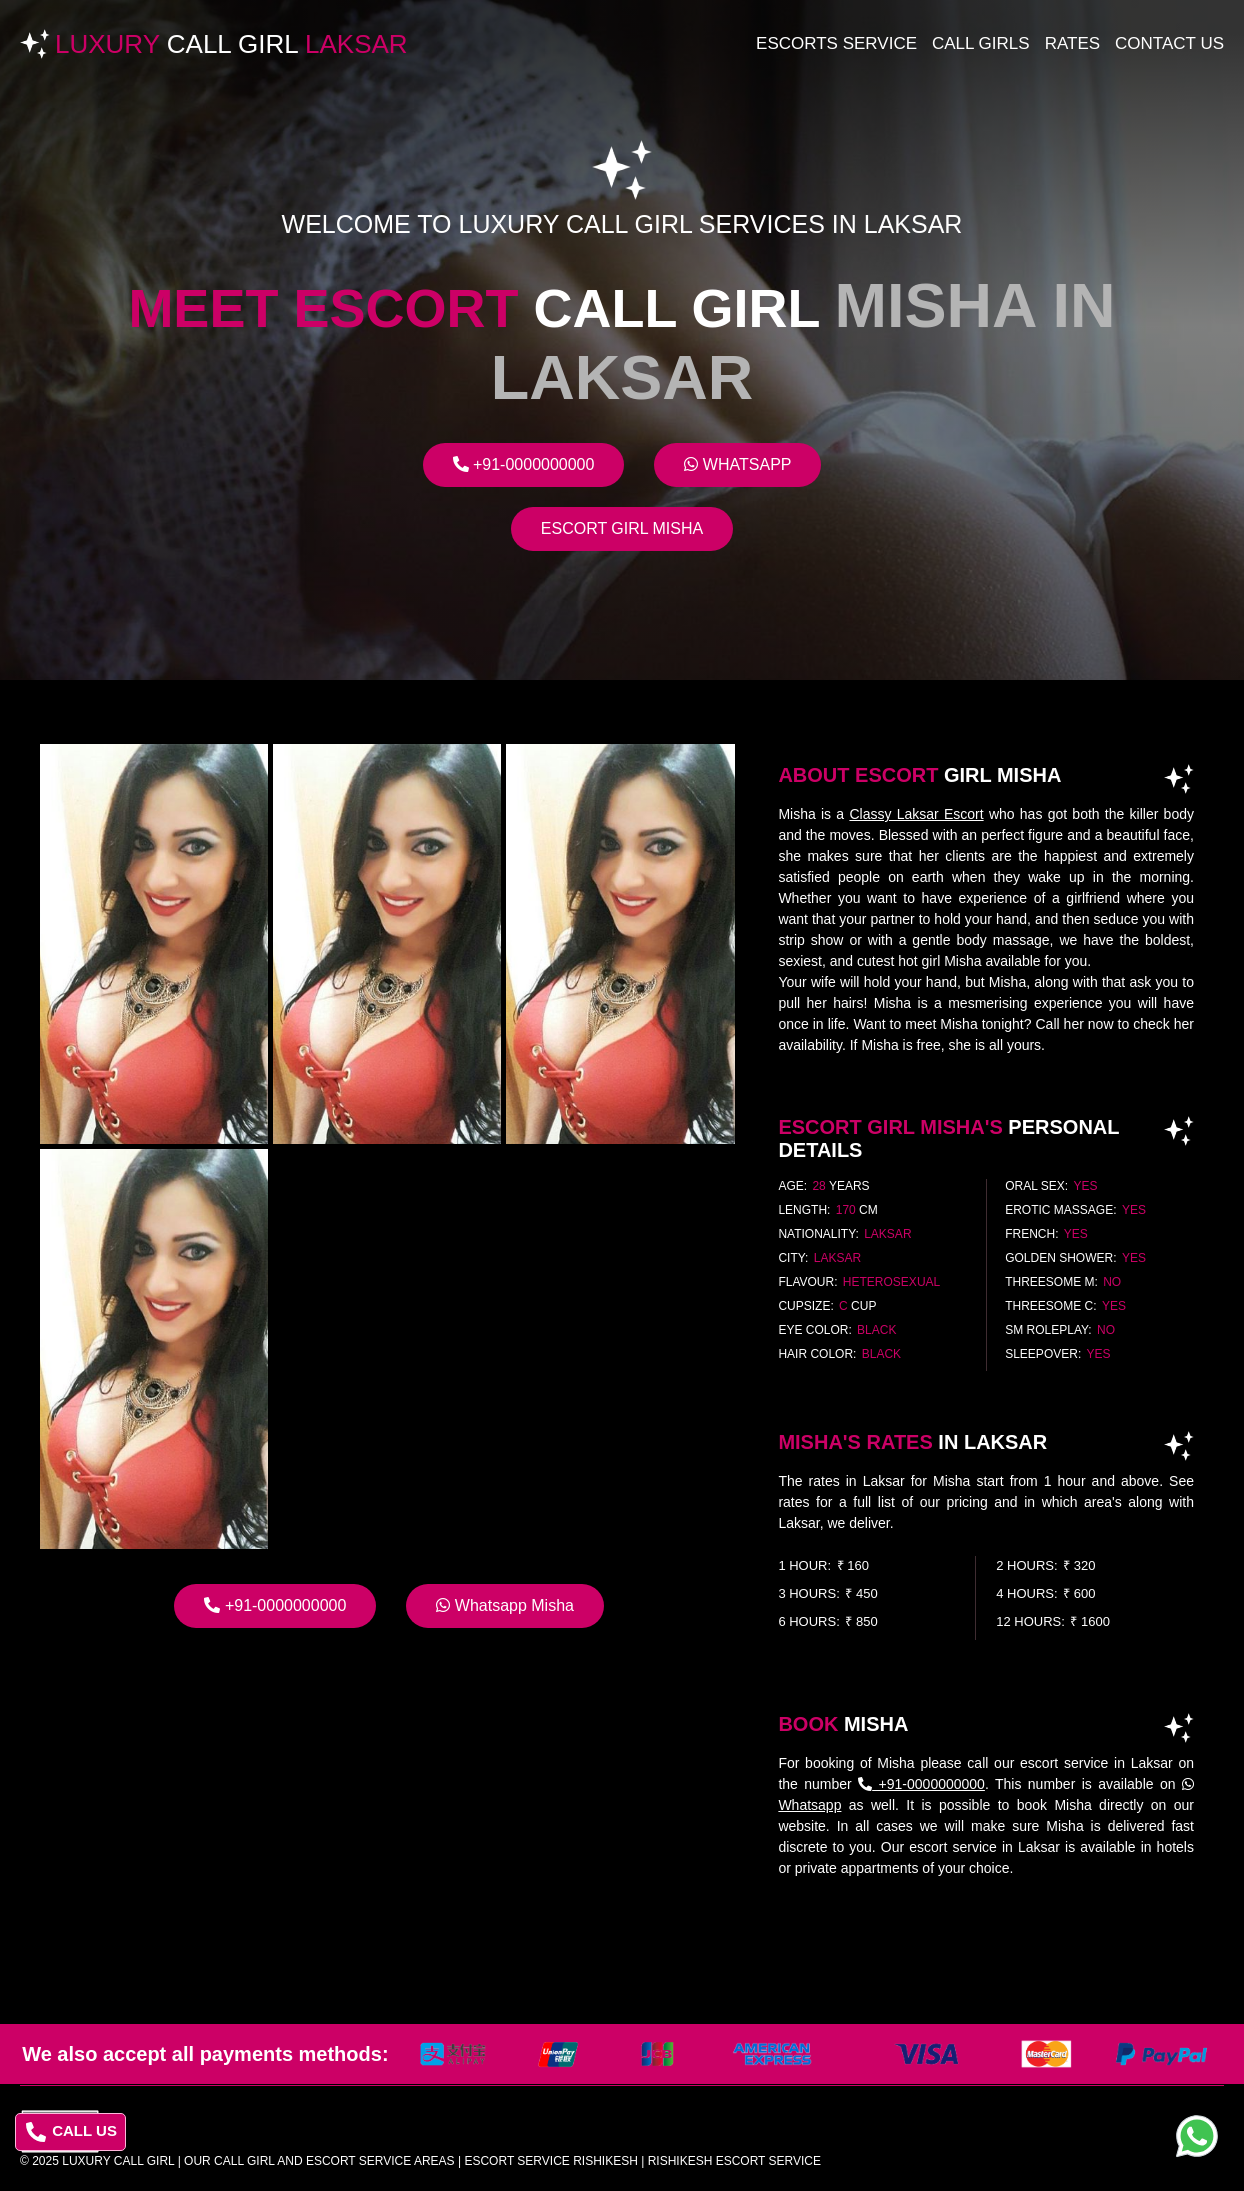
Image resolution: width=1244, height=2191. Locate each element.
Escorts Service (836, 43)
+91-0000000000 (524, 464)
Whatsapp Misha (505, 1605)
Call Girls (981, 43)
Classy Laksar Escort (916, 814)
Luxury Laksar (231, 44)
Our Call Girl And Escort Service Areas (319, 2161)
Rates (1072, 43)
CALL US (71, 2132)
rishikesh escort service (734, 2161)
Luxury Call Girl (118, 2161)
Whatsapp (737, 464)
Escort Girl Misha (622, 528)
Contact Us (1169, 43)
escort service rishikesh (550, 2161)
